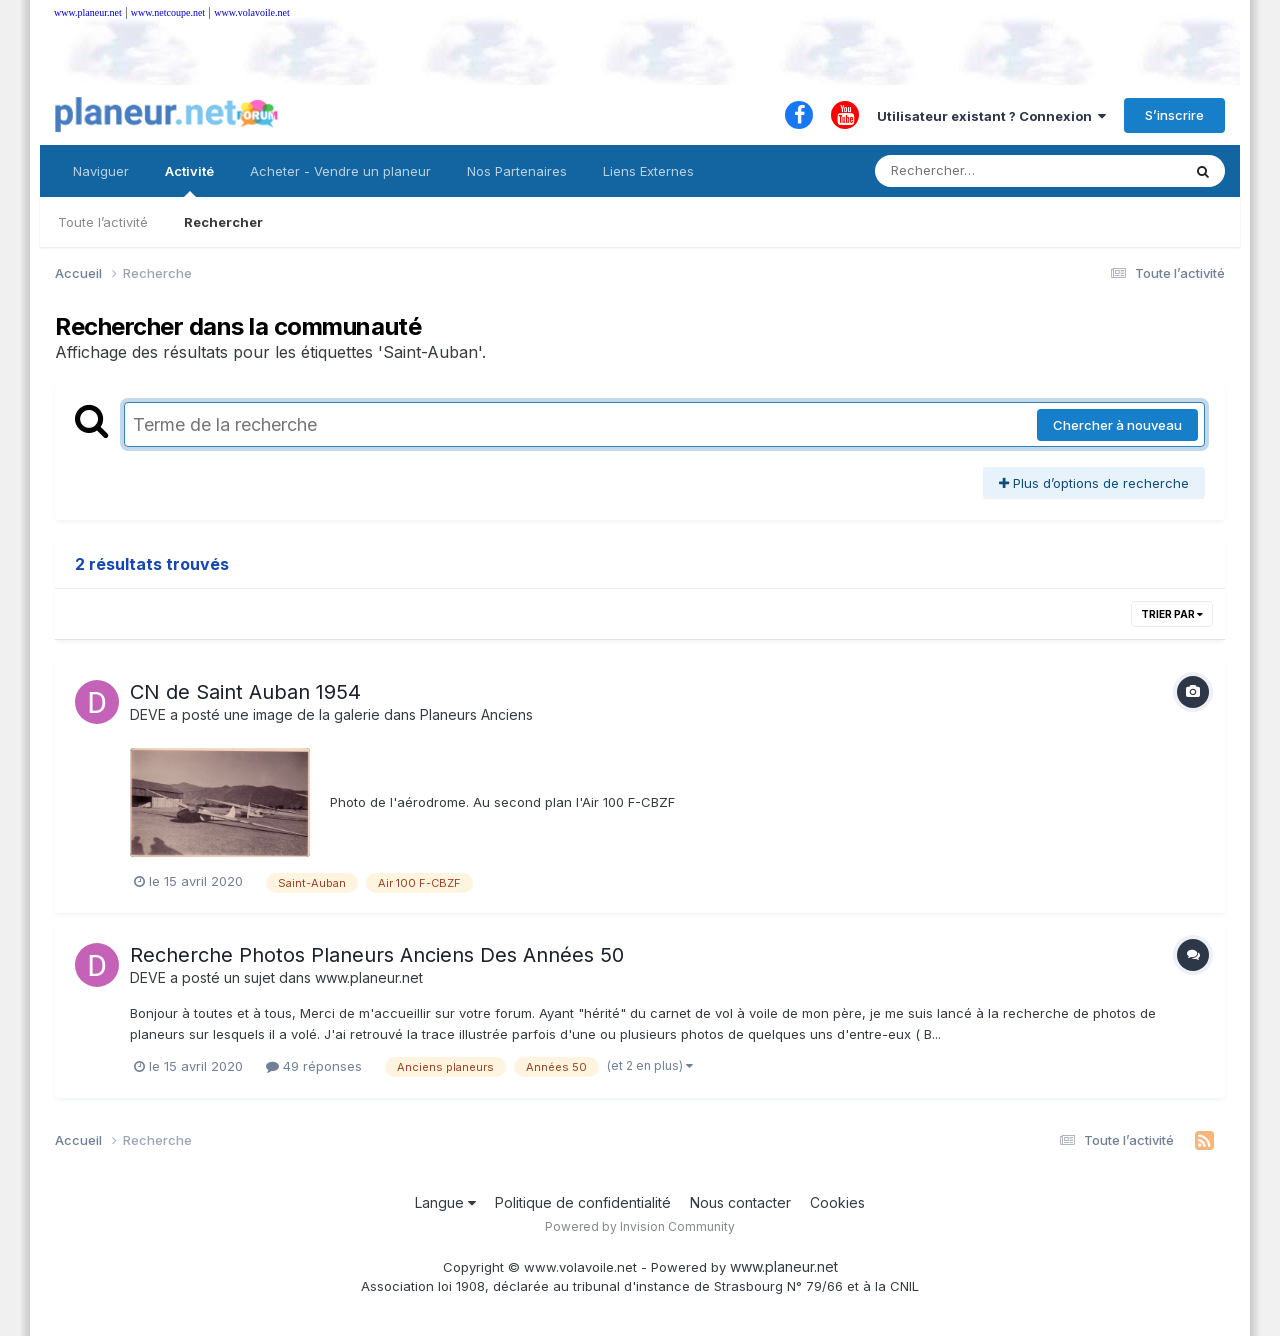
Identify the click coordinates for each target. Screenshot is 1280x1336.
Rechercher (223, 222)
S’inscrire (1174, 115)
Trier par (1172, 614)
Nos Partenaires (517, 171)
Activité (189, 180)
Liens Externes (648, 171)
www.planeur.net (88, 12)
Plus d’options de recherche (1094, 483)
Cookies (837, 1202)
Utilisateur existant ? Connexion (991, 116)
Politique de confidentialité (583, 1202)
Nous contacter (740, 1202)
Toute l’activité (103, 222)
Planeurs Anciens (476, 714)
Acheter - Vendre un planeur (340, 171)
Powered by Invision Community (640, 1226)
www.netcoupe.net (168, 12)
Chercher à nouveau (1117, 425)
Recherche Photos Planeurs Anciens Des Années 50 (377, 955)
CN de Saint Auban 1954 (245, 692)
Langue (445, 1202)
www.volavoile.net (251, 12)
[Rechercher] (970, 171)
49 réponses (314, 1066)
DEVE (148, 714)
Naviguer (101, 171)
